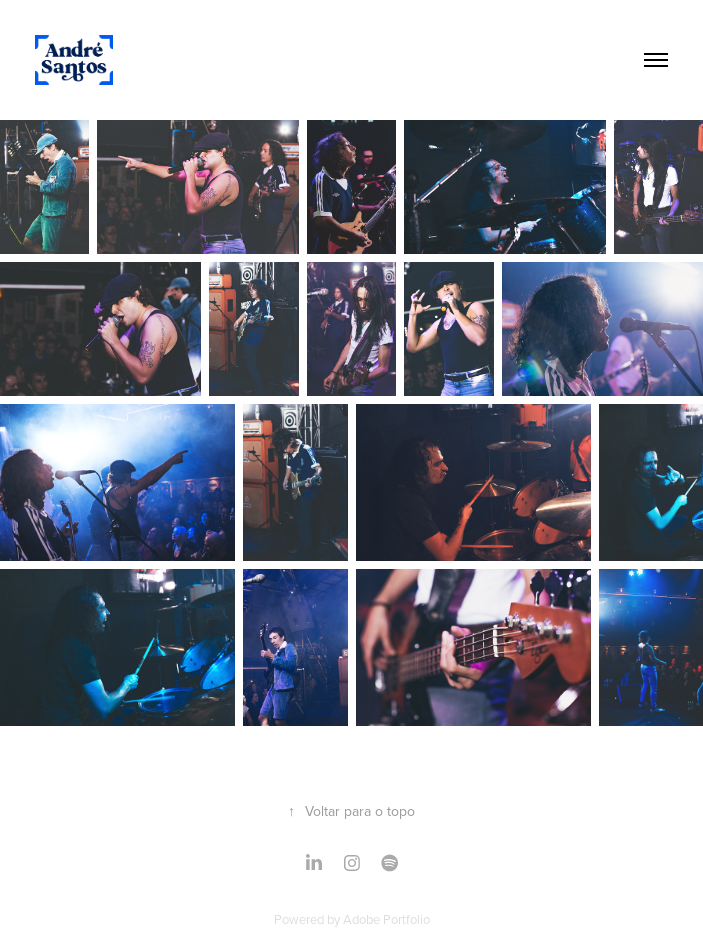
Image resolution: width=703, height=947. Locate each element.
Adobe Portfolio (386, 919)
